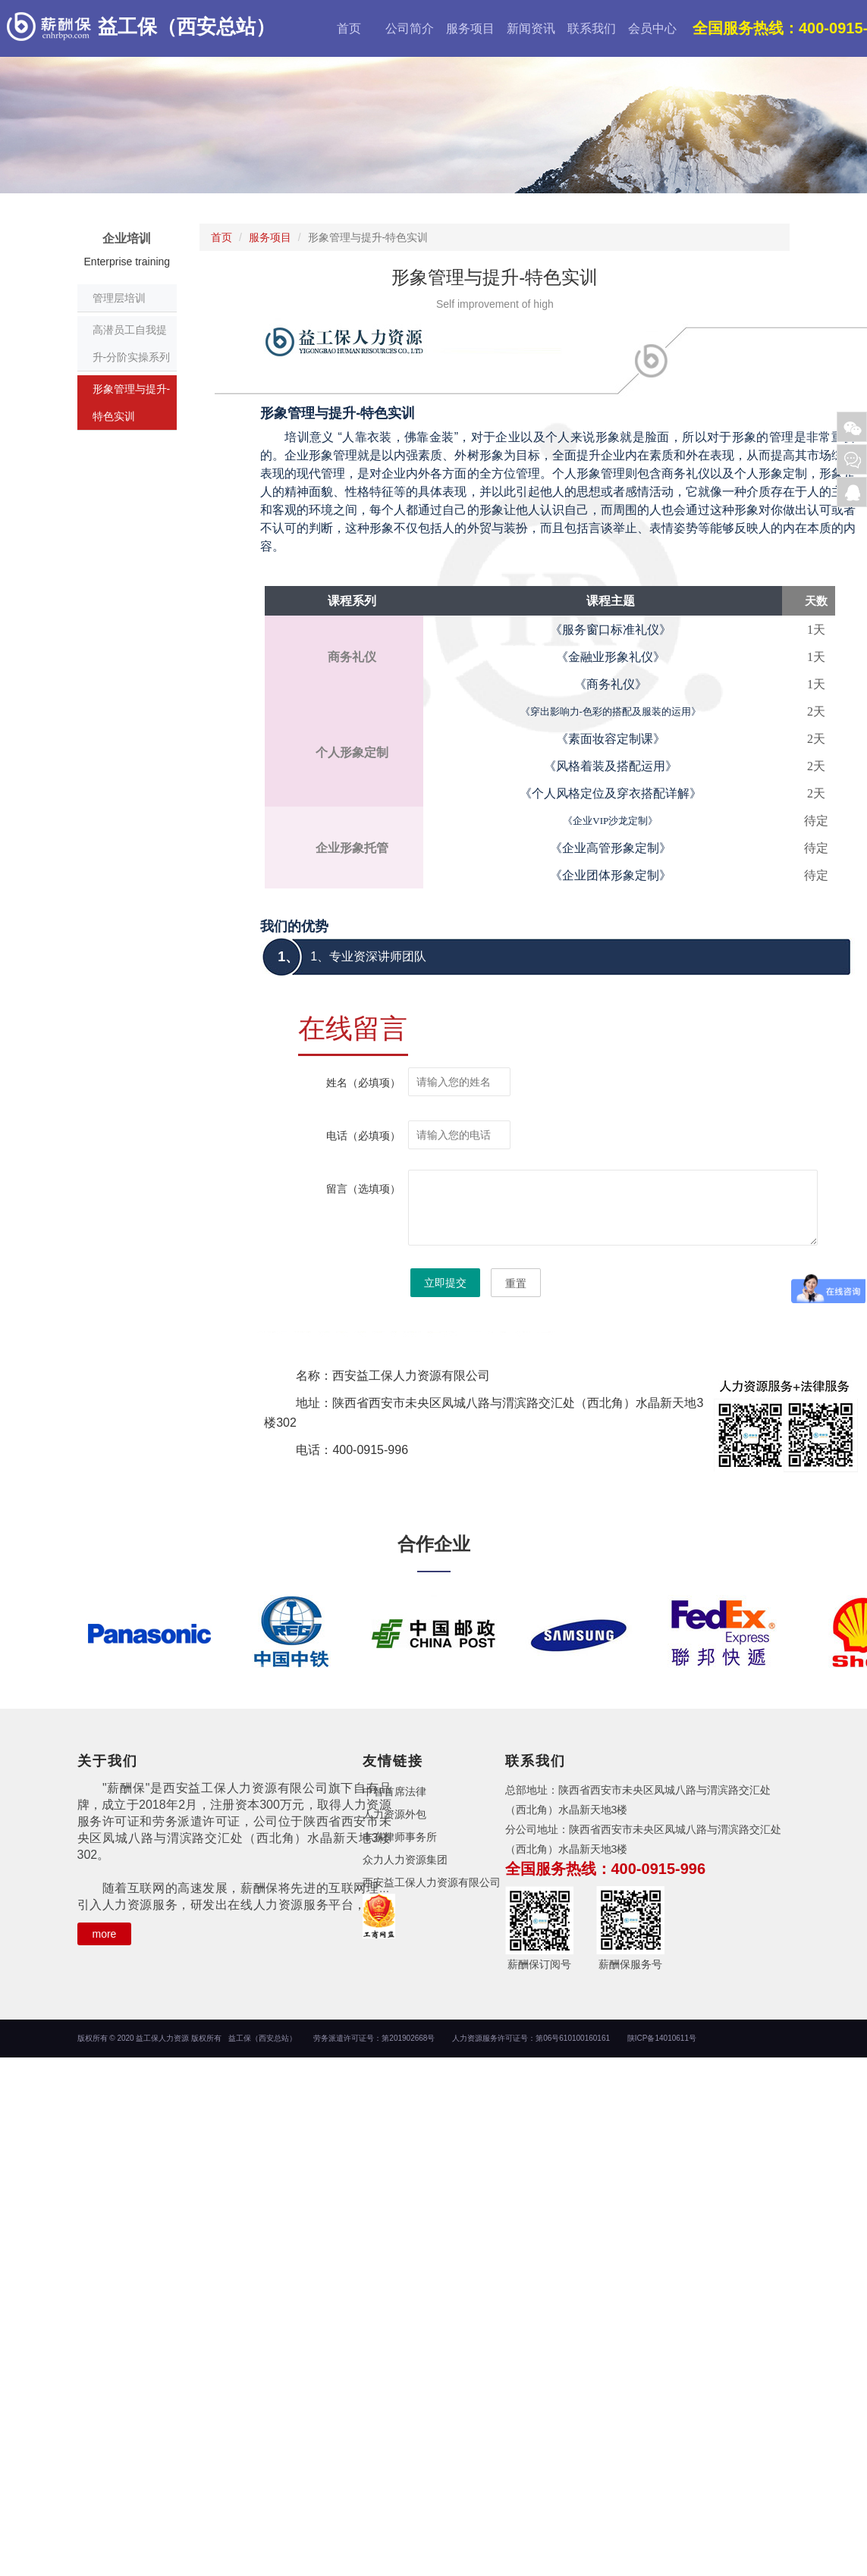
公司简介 (409, 28)
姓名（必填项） (363, 1082)
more (105, 1934)
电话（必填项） (363, 1136)
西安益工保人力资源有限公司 (432, 1882)
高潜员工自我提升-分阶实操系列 (132, 343)
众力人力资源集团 (405, 1860)
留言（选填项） (363, 1189)
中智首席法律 (394, 1791)
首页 (349, 28)
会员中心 (652, 28)
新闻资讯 (531, 28)
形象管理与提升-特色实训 (132, 402)
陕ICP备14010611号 (661, 2038)
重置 (515, 1283)
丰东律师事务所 (400, 1837)
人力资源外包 (394, 1814)
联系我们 (591, 28)
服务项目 (470, 28)
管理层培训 (119, 298)
